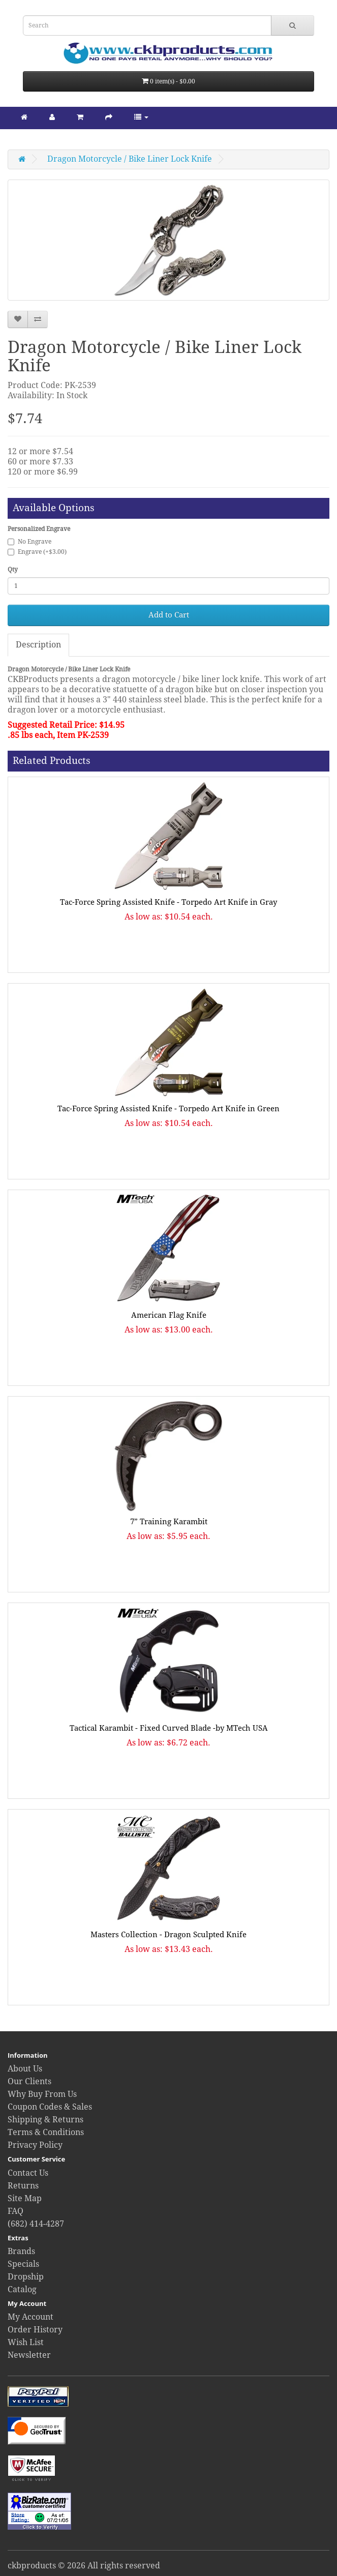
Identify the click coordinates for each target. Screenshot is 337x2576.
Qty (13, 569)
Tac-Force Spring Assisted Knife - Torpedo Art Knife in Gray (168, 902)
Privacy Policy (35, 2145)
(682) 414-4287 (36, 2224)
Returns (23, 2185)
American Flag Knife (168, 1315)
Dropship (26, 2277)
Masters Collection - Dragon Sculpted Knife (168, 1934)
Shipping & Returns (45, 2119)
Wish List (26, 2342)
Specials (23, 2264)
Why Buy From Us (42, 2094)
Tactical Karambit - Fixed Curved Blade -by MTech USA (169, 1728)
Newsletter (29, 2355)
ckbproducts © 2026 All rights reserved (84, 2565)
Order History (35, 2329)
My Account (30, 2317)
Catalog (22, 2289)
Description (38, 644)
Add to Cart (168, 614)
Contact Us (28, 2173)
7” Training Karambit (168, 1521)
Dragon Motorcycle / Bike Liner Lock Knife (129, 159)
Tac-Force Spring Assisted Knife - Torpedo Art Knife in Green (168, 1108)
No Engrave (29, 541)
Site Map (25, 2198)
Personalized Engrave (39, 528)
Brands (21, 2251)
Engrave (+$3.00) (37, 551)
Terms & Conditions (46, 2132)
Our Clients (29, 2081)
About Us (25, 2069)
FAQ (15, 2211)
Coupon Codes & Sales (50, 2107)
